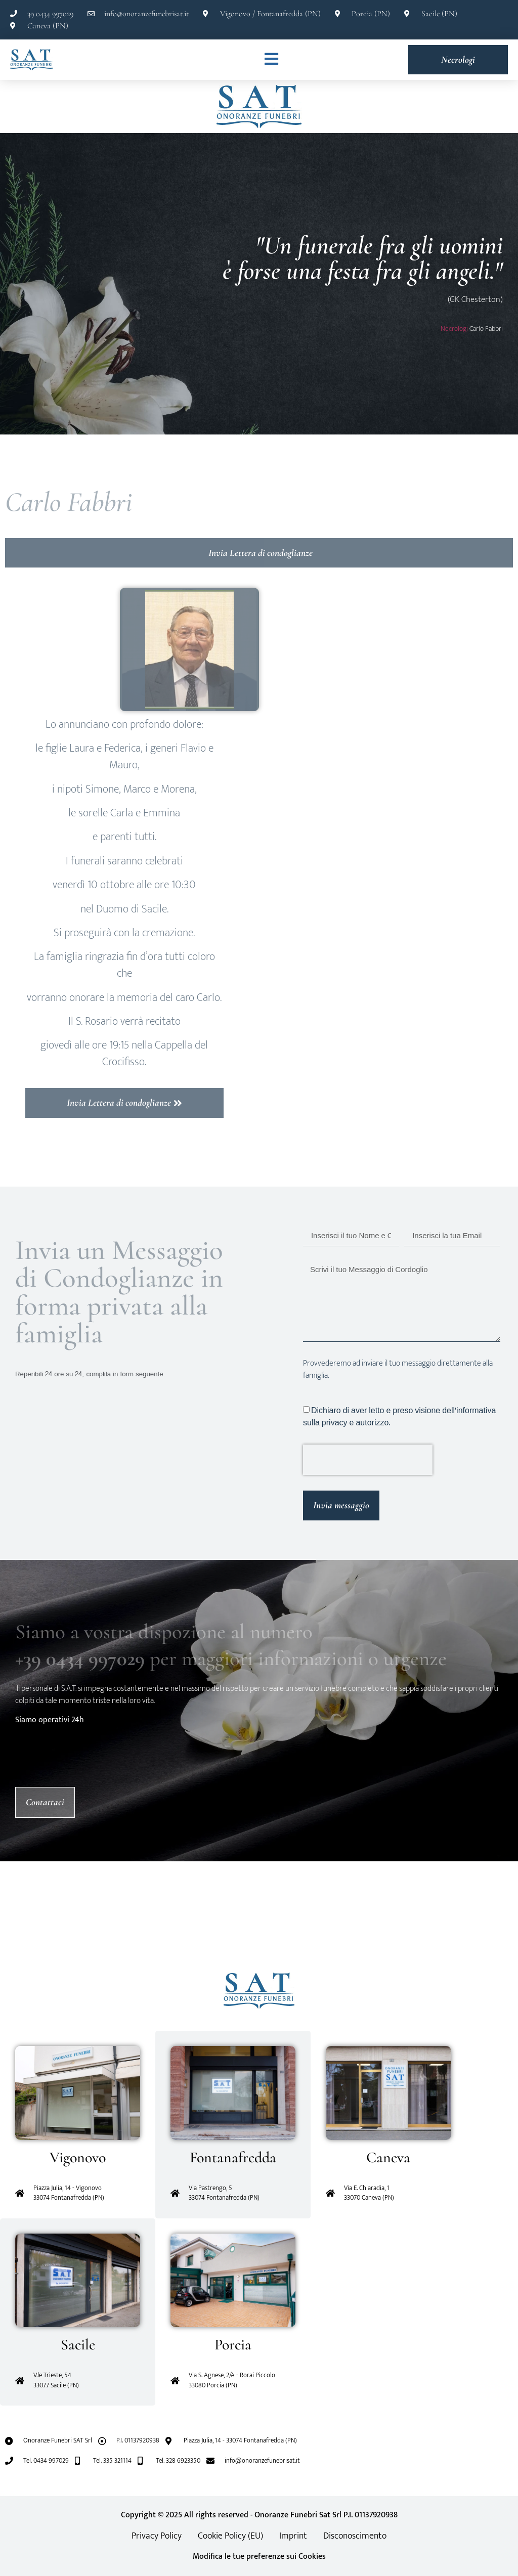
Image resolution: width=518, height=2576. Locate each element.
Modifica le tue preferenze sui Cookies (259, 2556)
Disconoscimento (354, 2536)
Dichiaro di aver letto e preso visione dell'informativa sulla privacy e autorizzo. (399, 1416)
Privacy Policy (157, 2536)
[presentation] (368, 1460)
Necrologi (454, 328)
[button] (31, 1917)
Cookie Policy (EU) (230, 2536)
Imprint (293, 2536)
